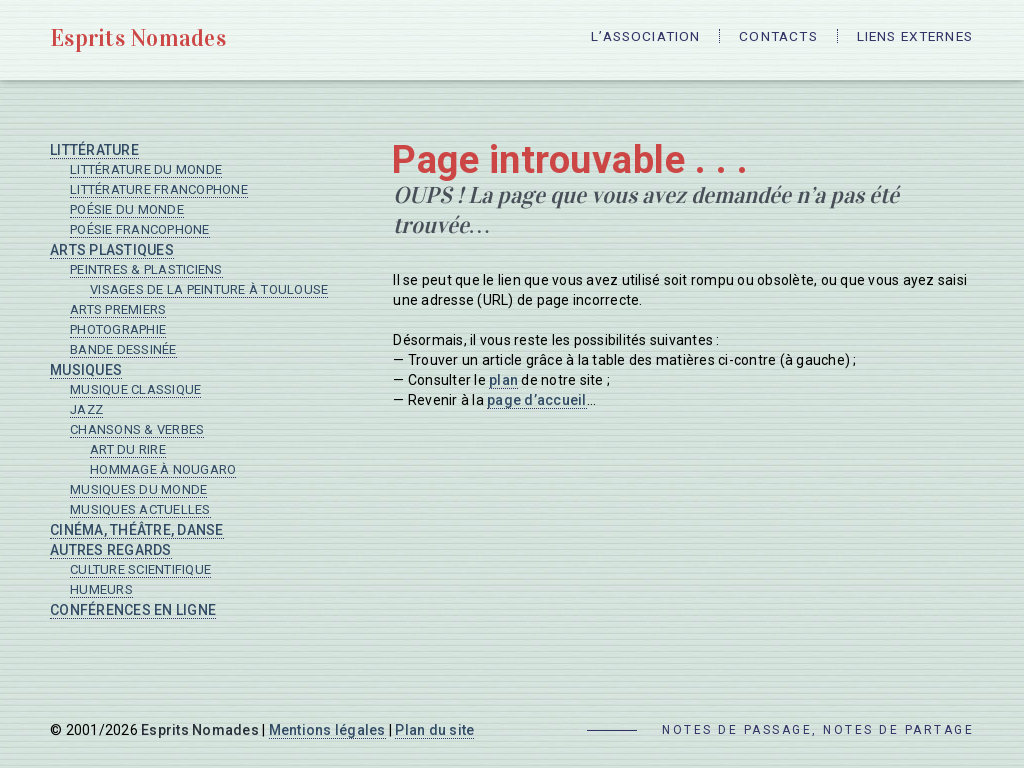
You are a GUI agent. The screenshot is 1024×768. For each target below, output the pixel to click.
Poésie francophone (140, 229)
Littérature (94, 150)
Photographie (118, 329)
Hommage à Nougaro (163, 469)
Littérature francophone (159, 189)
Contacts (766, 40)
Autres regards (111, 550)
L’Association (625, 40)
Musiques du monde (138, 489)
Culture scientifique (140, 569)
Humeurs (101, 589)
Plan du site (434, 730)
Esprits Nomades (142, 38)
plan (503, 380)
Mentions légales (327, 730)
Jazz (86, 409)
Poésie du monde (127, 209)
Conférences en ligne (133, 610)
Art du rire (128, 449)
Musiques (86, 370)
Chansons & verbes (137, 429)
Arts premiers (118, 309)
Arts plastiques (112, 250)
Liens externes (912, 40)
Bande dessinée (123, 349)
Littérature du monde (146, 169)
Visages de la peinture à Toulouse (209, 289)
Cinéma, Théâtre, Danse (137, 530)
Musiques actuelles (140, 509)
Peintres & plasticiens (146, 269)
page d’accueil (537, 400)
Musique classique (135, 389)
